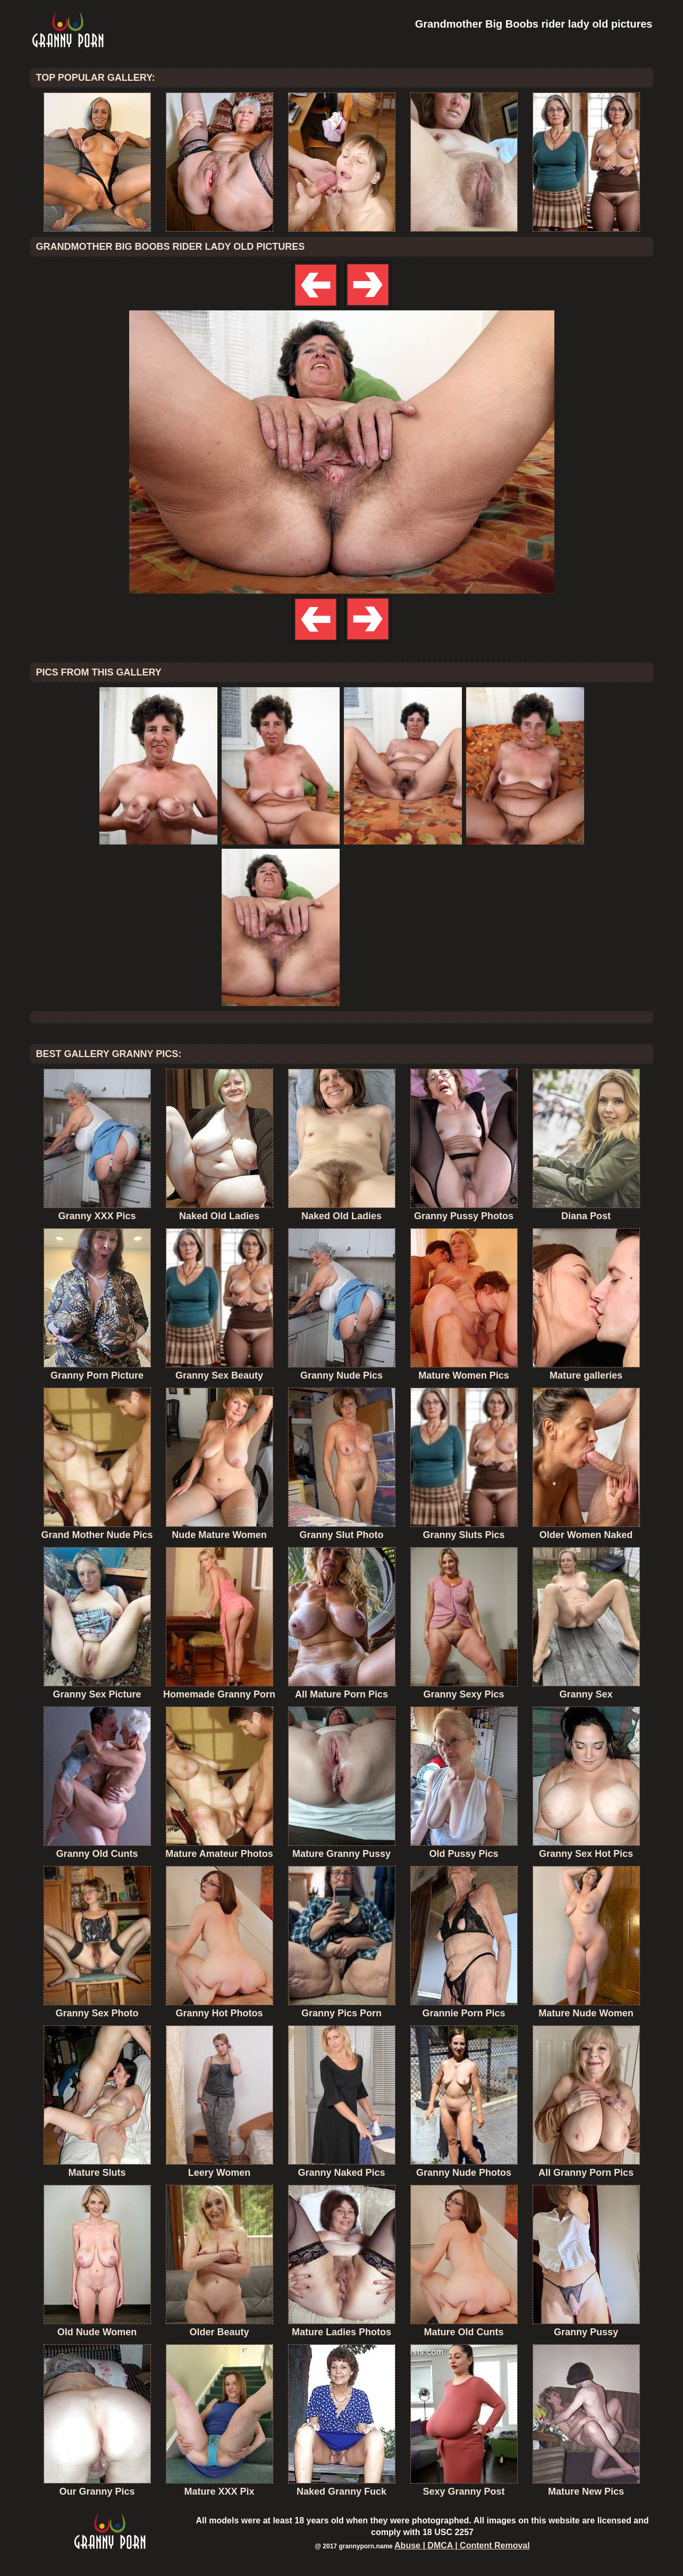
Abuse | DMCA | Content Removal (462, 2545)
